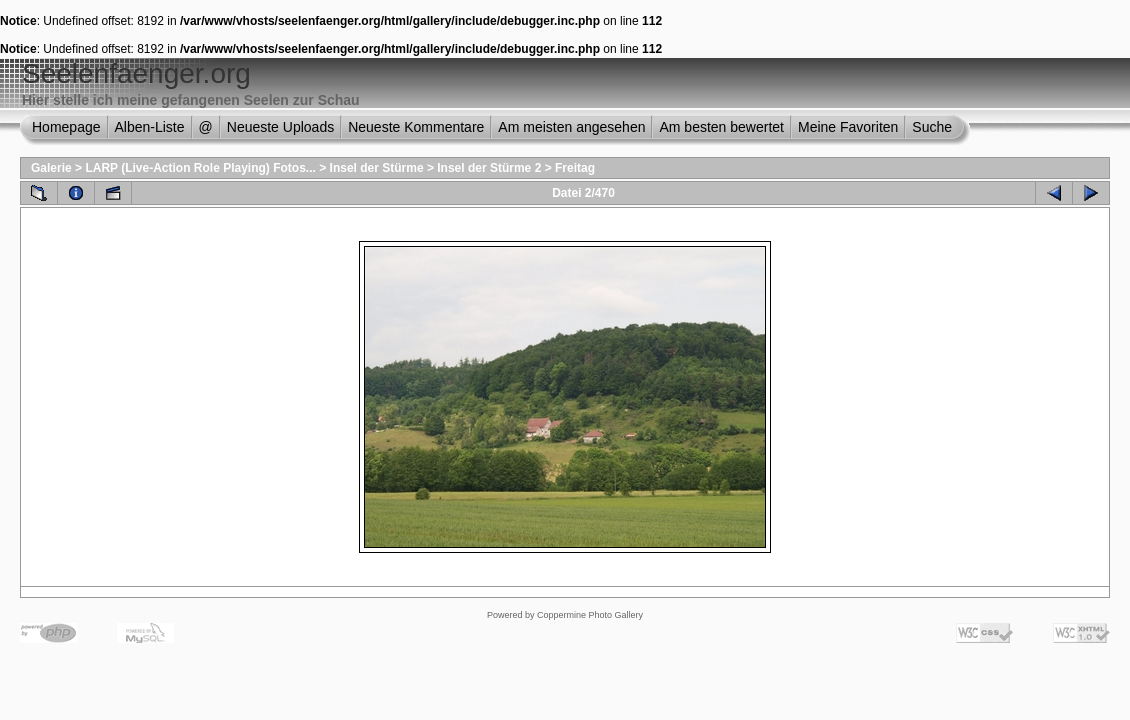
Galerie (51, 168)
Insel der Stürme (377, 168)
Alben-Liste (150, 127)
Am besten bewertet (721, 127)
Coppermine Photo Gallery (590, 615)
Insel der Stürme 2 (489, 168)
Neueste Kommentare (416, 127)
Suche (932, 127)
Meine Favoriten (848, 127)
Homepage (66, 127)
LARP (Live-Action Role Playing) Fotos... (200, 168)
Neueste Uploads (280, 127)
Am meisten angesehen (571, 127)
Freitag (575, 168)
